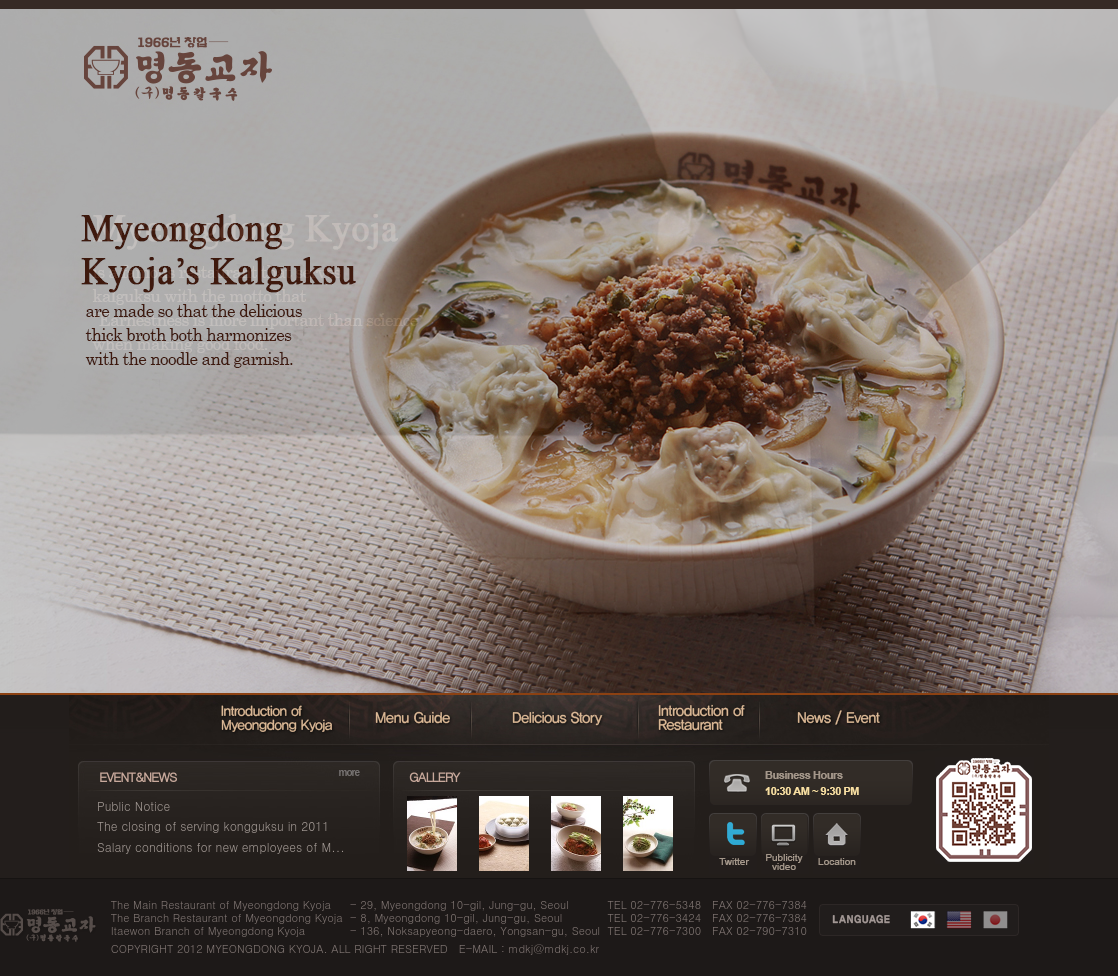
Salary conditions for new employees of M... (221, 846)
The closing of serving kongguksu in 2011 (213, 825)
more (349, 772)
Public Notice (133, 805)
